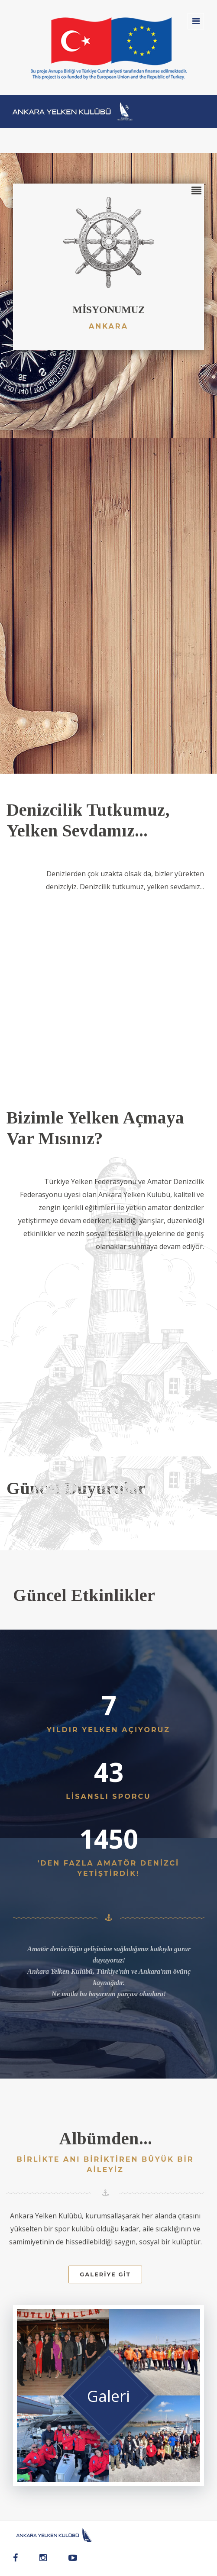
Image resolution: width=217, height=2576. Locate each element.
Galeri (108, 2396)
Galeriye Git (105, 2274)
